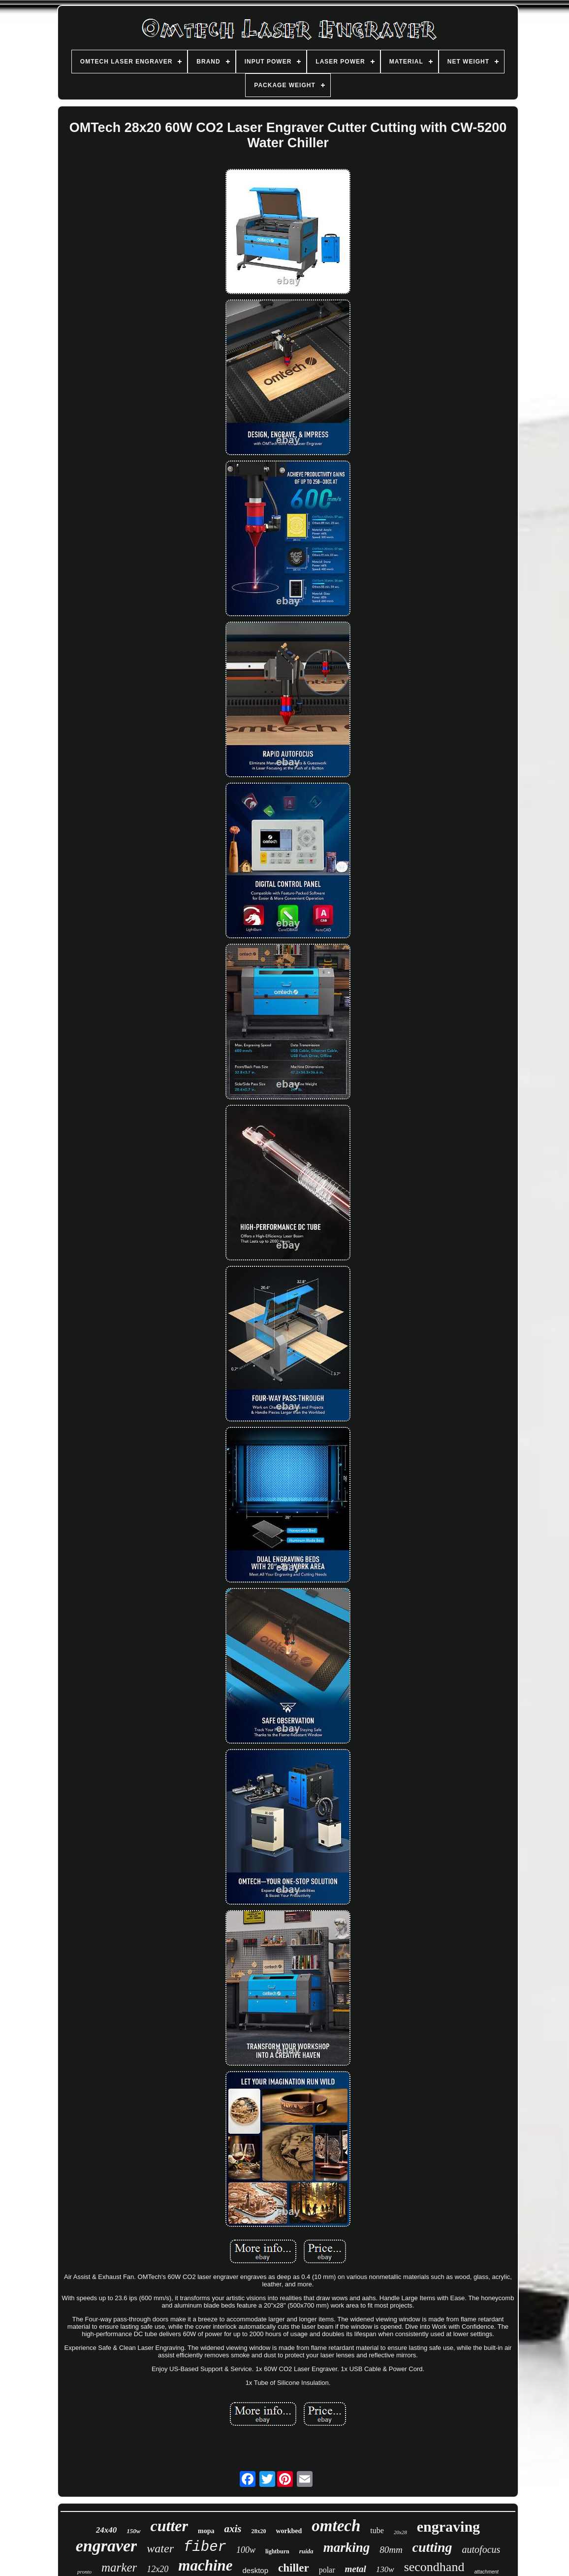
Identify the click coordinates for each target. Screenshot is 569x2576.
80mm (390, 2549)
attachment (486, 2572)
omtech (336, 2526)
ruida (306, 2551)
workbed (289, 2531)
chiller (293, 2568)
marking (346, 2547)
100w (245, 2550)
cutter (169, 2526)
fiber (205, 2547)
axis (232, 2529)
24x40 (106, 2530)
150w (133, 2531)
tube (377, 2530)
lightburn (277, 2551)
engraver (106, 2546)
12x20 (157, 2569)
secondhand (434, 2567)
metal (355, 2569)
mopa (206, 2531)
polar (327, 2570)
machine (205, 2565)
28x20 (258, 2531)
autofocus (481, 2549)
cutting (432, 2547)
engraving (448, 2526)
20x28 (400, 2532)
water (160, 2548)
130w (385, 2569)
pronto (84, 2572)
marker (119, 2567)
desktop (256, 2570)
